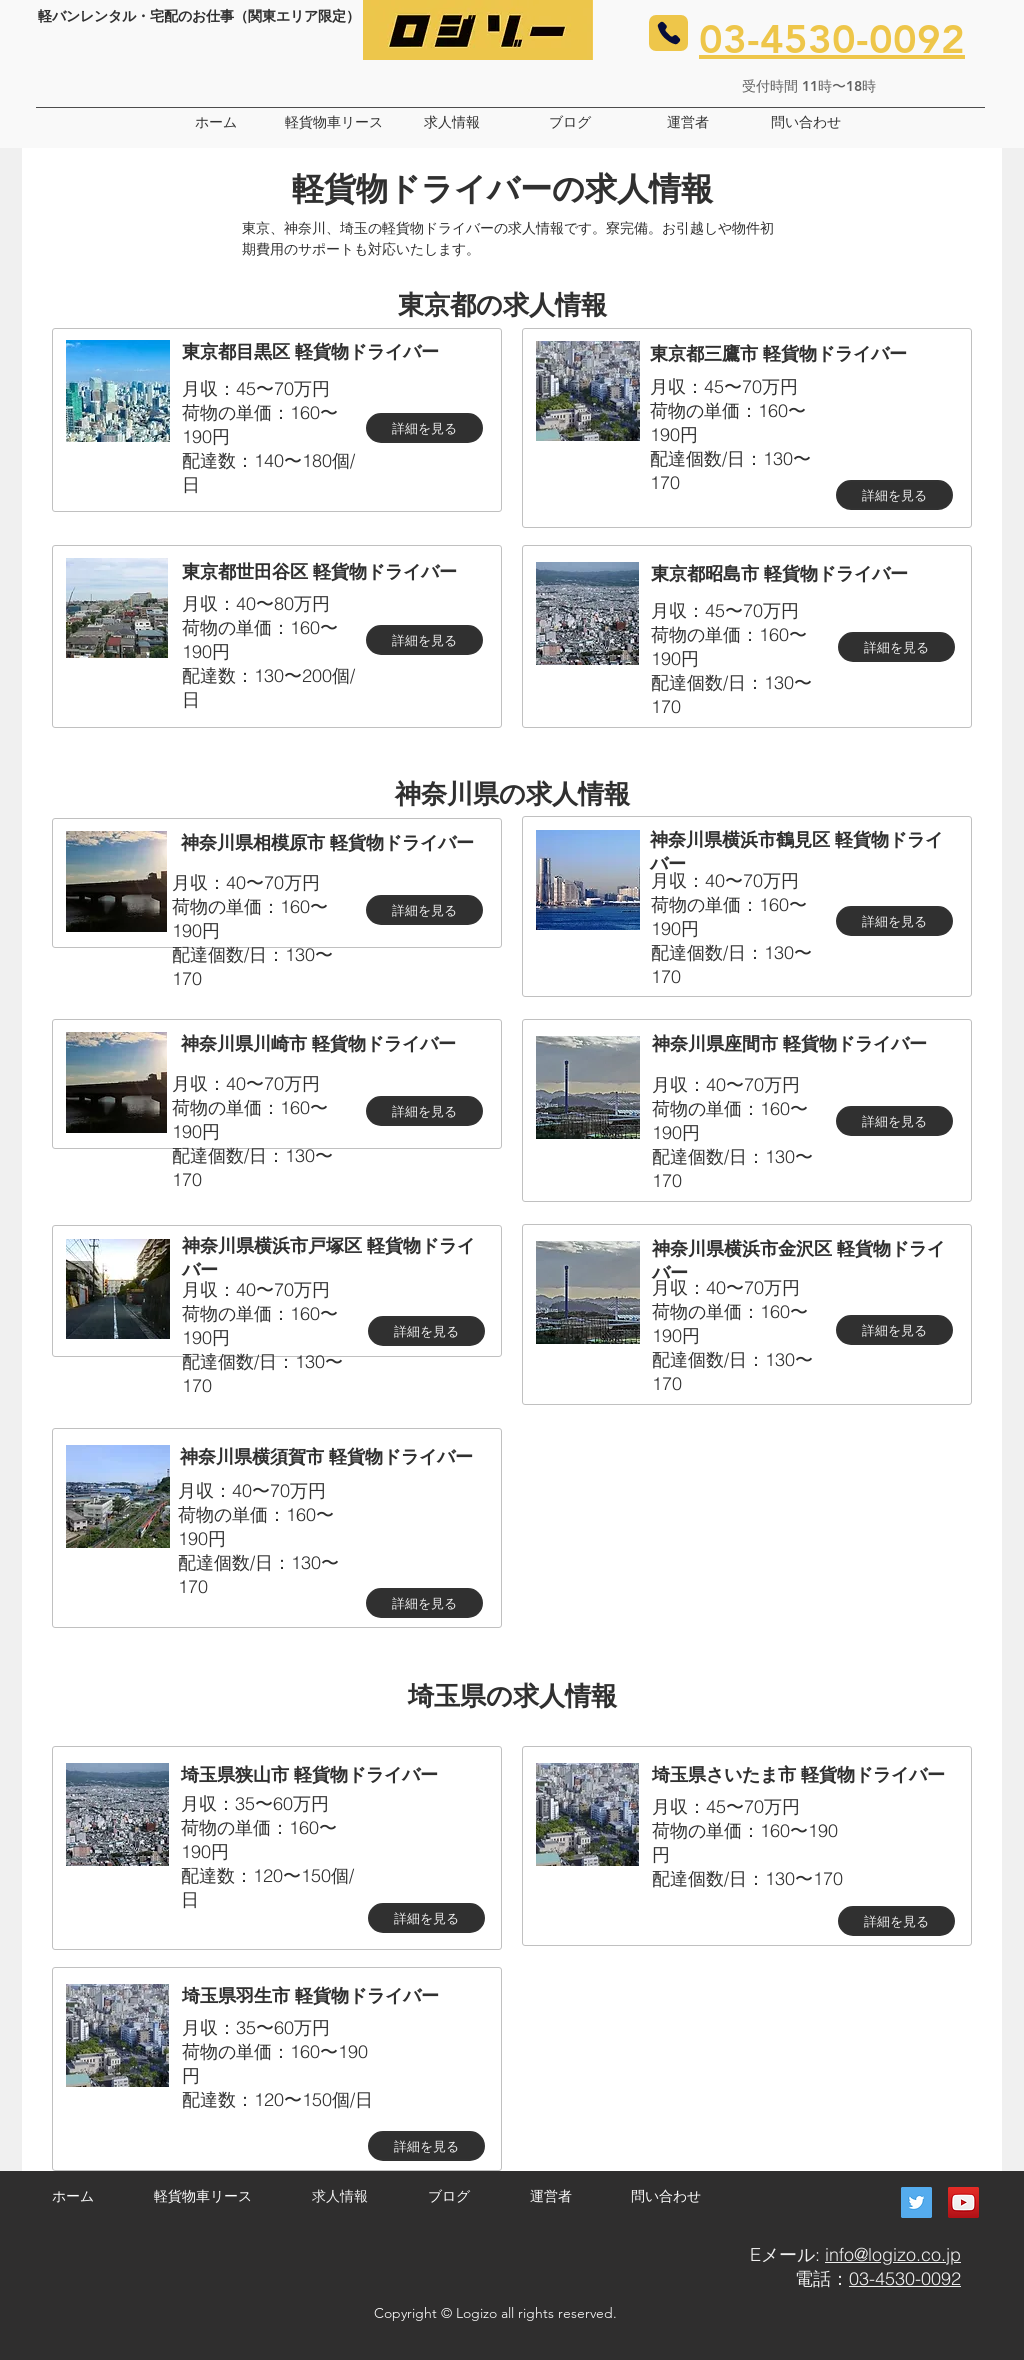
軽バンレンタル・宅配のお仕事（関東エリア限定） (199, 16)
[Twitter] (916, 2202)
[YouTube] (963, 2202)
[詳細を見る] (424, 428)
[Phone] (668, 33)
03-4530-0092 (905, 2278)
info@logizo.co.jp (893, 2254)
